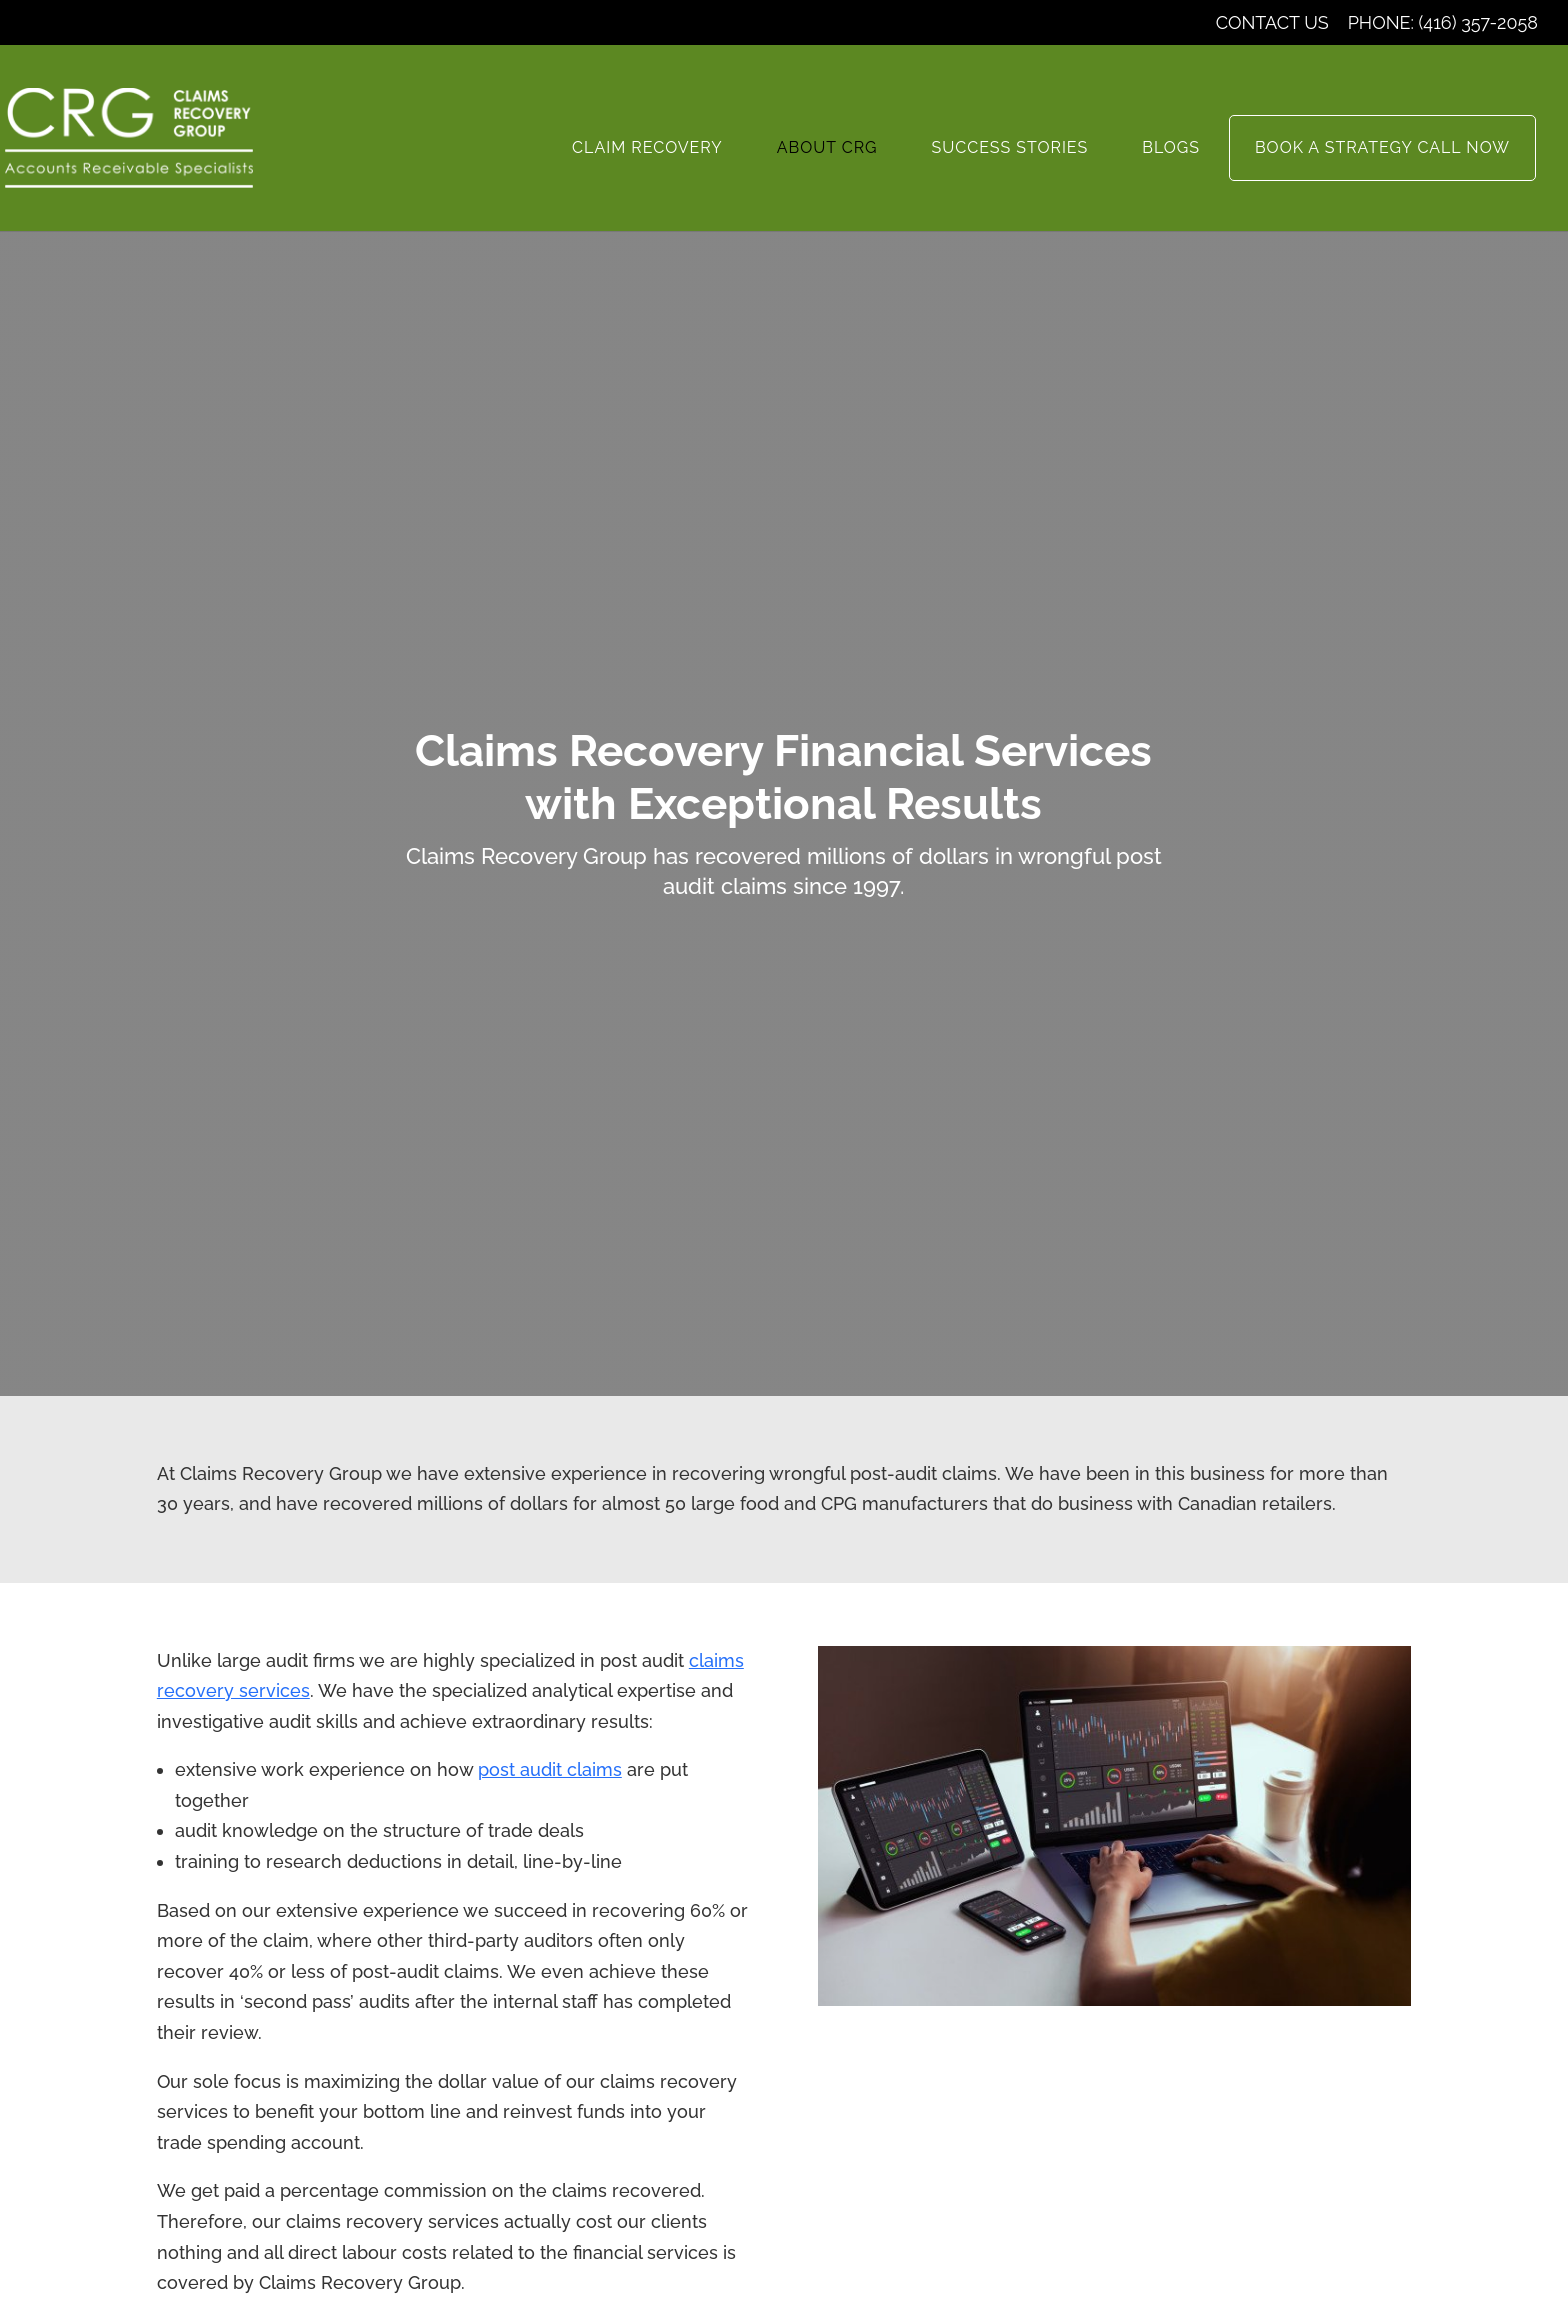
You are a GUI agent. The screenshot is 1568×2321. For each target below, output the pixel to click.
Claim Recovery (647, 148)
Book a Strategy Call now (1382, 148)
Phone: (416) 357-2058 (1443, 23)
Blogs (1171, 148)
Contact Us (1272, 23)
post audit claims (550, 1769)
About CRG (827, 148)
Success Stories (1010, 148)
